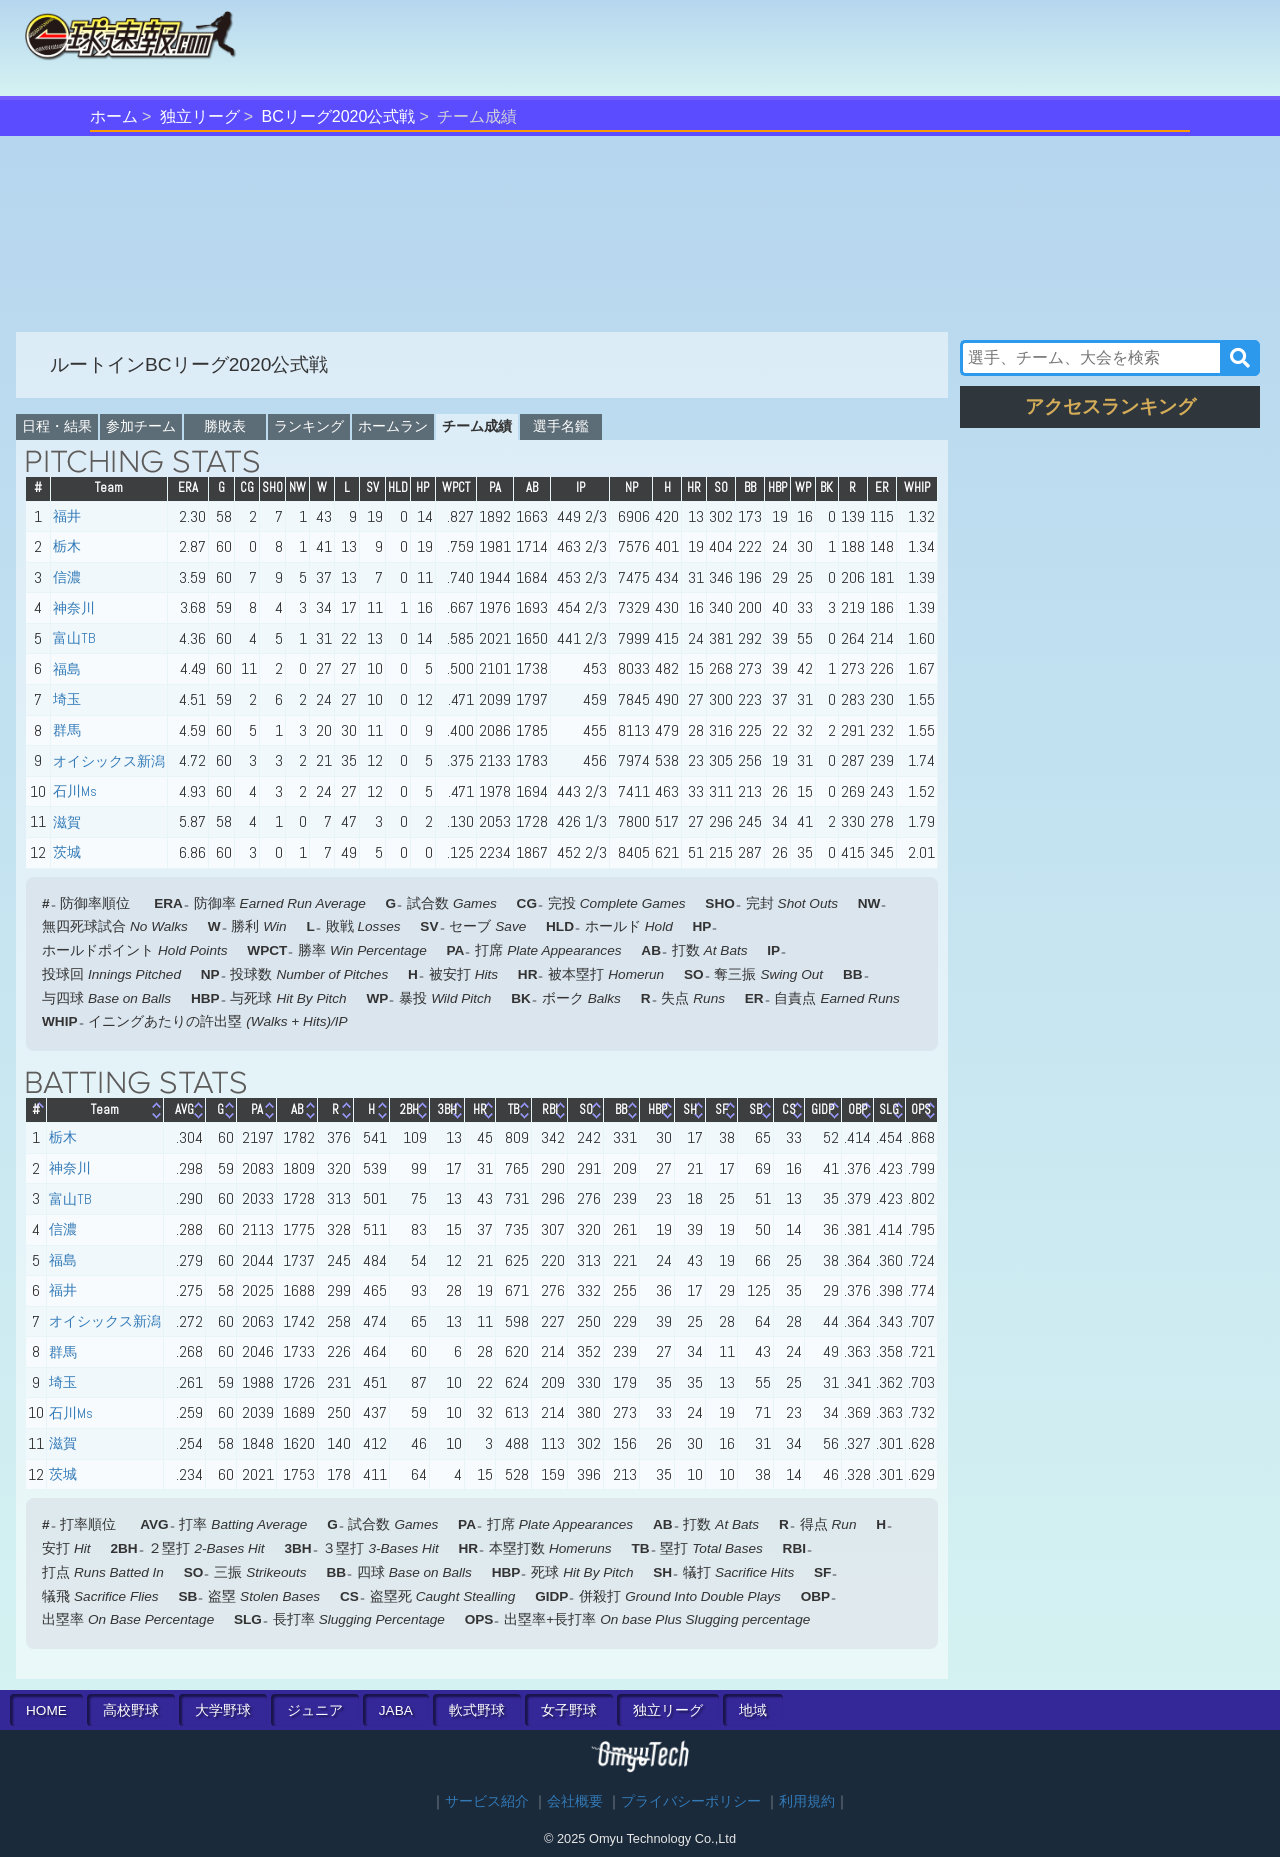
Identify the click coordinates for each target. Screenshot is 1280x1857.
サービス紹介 (487, 1801)
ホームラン (393, 426)
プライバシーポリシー (691, 1801)
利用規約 (807, 1801)
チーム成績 (477, 426)
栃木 (67, 546)
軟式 (477, 1710)
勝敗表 (225, 426)
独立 (668, 1710)
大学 (223, 1710)
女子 (569, 1710)
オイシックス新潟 (109, 761)
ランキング (309, 426)
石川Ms (75, 791)
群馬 (67, 730)
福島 (67, 669)
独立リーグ (200, 116)
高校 (131, 1710)
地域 (753, 1710)
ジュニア (315, 1710)
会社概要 (575, 1801)
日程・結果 (57, 426)
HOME (46, 1710)
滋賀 (67, 822)
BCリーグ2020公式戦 (339, 116)
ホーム (114, 116)
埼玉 (67, 699)
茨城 (67, 852)
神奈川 (74, 608)
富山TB (74, 638)
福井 (67, 516)
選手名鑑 (561, 426)
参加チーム (141, 426)
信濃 (67, 577)
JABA (396, 1710)
